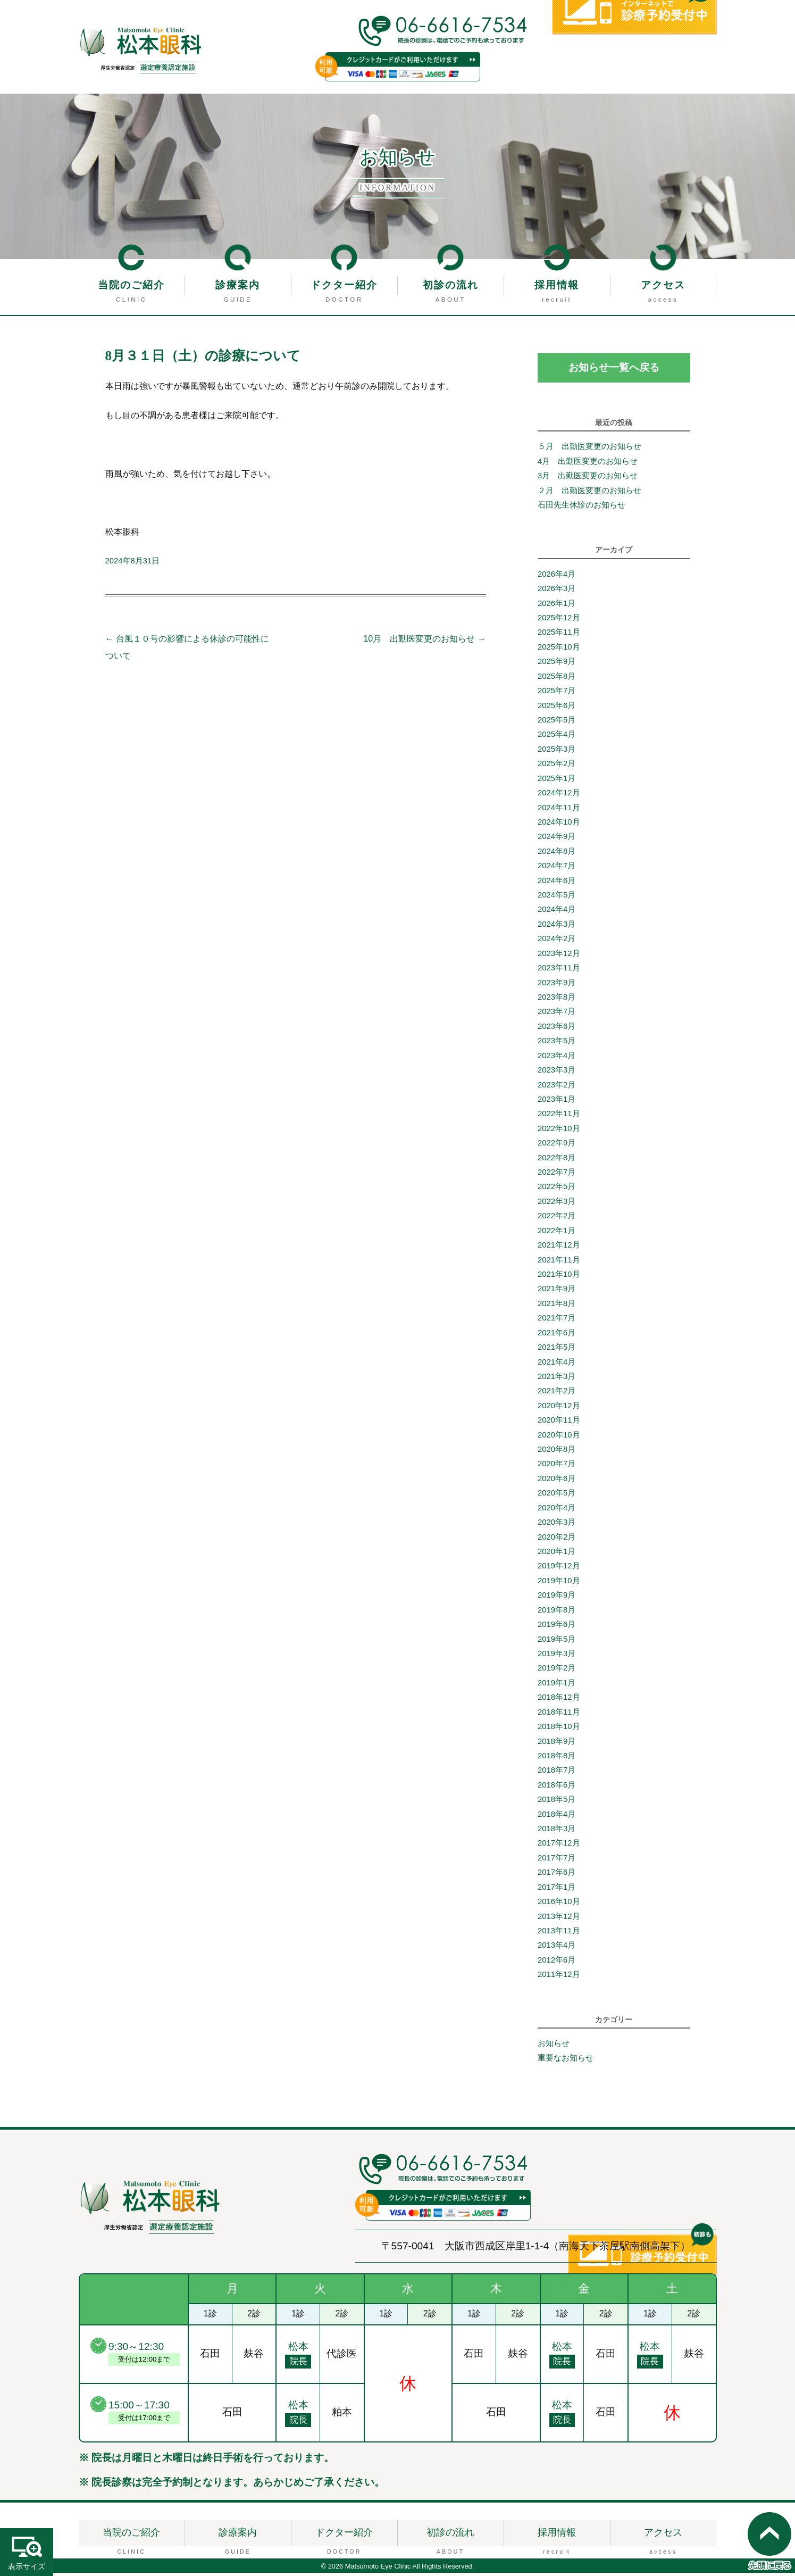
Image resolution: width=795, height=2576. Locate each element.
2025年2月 (556, 766)
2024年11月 (559, 811)
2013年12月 (559, 1919)
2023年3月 (556, 1073)
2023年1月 (556, 1102)
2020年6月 (556, 1481)
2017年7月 (556, 1861)
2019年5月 (556, 1642)
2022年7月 (556, 1175)
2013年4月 (556, 1948)
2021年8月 (556, 1306)
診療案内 (237, 284)
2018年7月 (556, 1773)
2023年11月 (559, 971)
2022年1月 (556, 1233)
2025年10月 (559, 650)
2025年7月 (556, 693)
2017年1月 (556, 1890)
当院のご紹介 (131, 284)
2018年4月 (556, 1817)
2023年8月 (556, 1000)
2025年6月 (556, 708)
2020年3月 (556, 1525)
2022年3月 (556, 1204)
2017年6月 (556, 1875)
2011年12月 (559, 1977)
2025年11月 (559, 635)
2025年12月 (559, 621)
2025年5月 (556, 723)
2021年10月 (559, 1277)
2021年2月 (556, 1394)
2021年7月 (556, 1321)
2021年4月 (556, 1365)
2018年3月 (556, 1831)
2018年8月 (556, 1759)
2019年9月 (556, 1598)
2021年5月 (556, 1350)
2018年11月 (559, 1715)
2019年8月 (556, 1613)
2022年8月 (556, 1161)
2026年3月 (556, 591)
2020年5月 (556, 1496)
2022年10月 (559, 1131)
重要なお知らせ (565, 2061)
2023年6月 (556, 1029)
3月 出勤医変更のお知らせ (588, 479)
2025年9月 (556, 664)
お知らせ (554, 2046)
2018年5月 (556, 1802)
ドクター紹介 (344, 284)
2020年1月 (556, 1554)
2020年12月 (559, 1409)
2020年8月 (556, 1452)
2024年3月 (556, 927)
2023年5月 (556, 1044)
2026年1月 (556, 606)
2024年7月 (556, 869)
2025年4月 (556, 737)
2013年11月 (559, 1934)
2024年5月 (556, 898)
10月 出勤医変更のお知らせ (424, 638)
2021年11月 (559, 1263)
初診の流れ (451, 284)
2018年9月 (556, 1744)
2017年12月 (559, 1846)
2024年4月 (556, 913)
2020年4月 (556, 1511)
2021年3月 (556, 1379)
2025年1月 (556, 781)
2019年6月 (556, 1627)
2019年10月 (559, 1584)
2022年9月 (556, 1146)
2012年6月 (556, 1963)
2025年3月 (556, 752)
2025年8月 (556, 679)
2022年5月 (556, 1190)
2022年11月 (559, 1116)
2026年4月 (556, 577)
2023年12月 (559, 956)
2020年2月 (556, 1540)
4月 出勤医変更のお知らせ (592, 464)
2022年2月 (556, 1219)
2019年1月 (556, 1686)
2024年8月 (556, 854)
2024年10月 (559, 825)
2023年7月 (556, 1014)
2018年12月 (559, 1700)
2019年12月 (559, 1569)
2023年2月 (556, 1088)
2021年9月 (556, 1291)
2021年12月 (559, 1248)
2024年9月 (556, 839)
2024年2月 (556, 941)
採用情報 (556, 284)
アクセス (663, 284)
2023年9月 (556, 986)
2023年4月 (556, 1058)
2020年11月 (559, 1423)
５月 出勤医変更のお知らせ (589, 449)
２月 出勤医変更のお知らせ (589, 493)
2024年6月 (556, 883)
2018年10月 (559, 1729)
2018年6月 (556, 1788)
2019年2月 (556, 1671)
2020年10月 (559, 1438)
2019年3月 (556, 1656)
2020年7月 (556, 1467)
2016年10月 (559, 1904)
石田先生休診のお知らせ (581, 508)
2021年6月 (556, 1336)
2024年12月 (559, 796)
